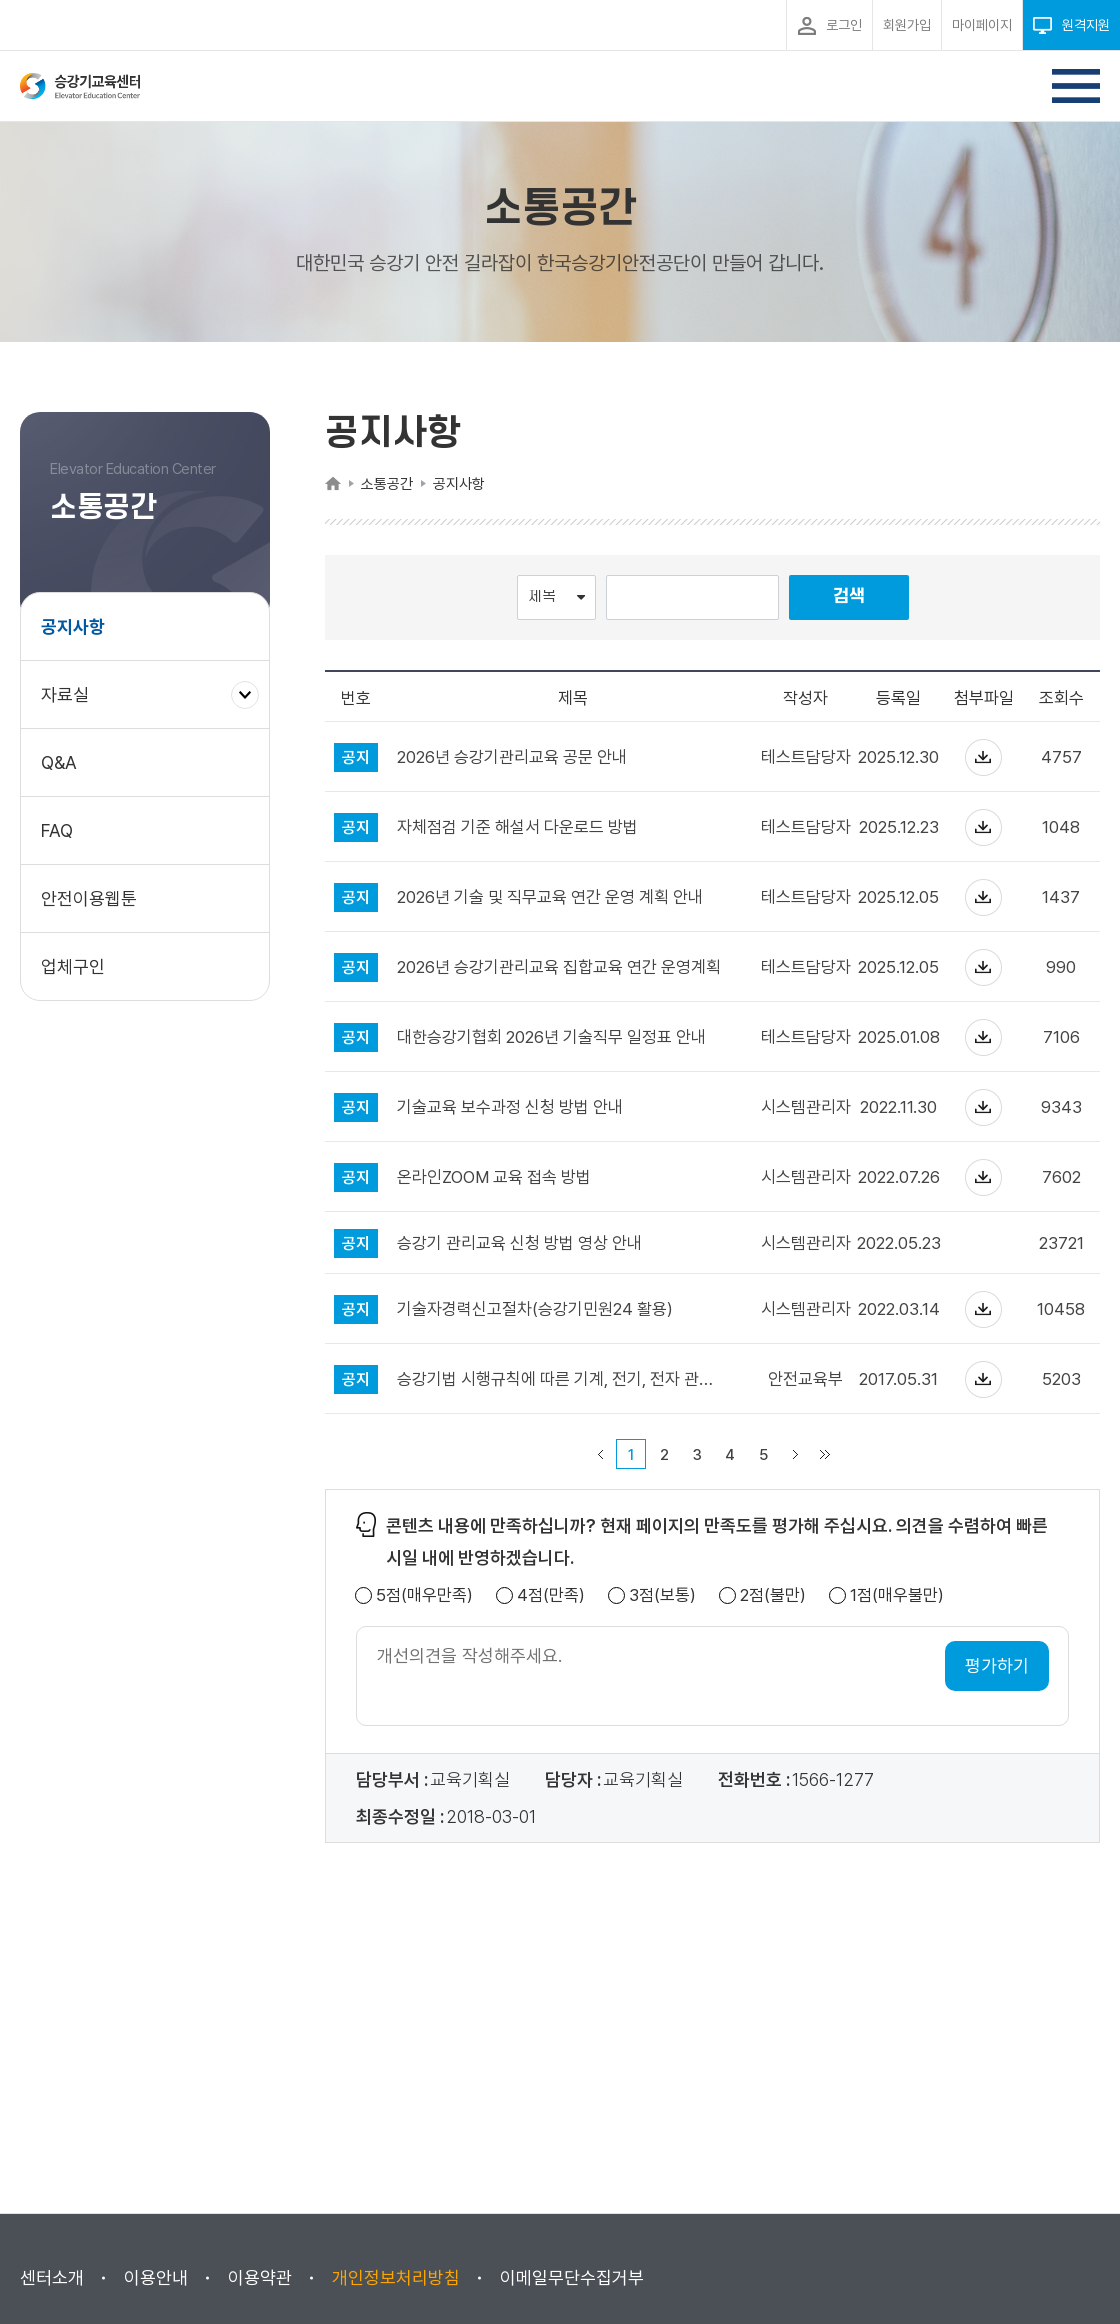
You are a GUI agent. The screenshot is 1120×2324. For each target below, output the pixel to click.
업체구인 (73, 966)
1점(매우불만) (897, 1595)
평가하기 (997, 1665)
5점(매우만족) (424, 1595)
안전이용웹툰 (89, 898)
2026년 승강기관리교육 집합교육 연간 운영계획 (559, 967)
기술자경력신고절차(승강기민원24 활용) (535, 1309)
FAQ (57, 830)
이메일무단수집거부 (572, 2277)
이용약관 (260, 2277)
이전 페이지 (600, 1454)
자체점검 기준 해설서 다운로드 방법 (517, 827)
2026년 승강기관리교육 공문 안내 (512, 757)
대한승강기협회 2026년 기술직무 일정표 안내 (551, 1037)
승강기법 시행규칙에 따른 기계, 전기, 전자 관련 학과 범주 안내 (559, 1379)
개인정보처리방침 (396, 2277)
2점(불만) (773, 1595)
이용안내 (156, 2277)
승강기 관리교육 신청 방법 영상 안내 (519, 1243)
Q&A (59, 762)
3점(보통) (662, 1595)
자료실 (72, 704)
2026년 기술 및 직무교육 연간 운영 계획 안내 (550, 897)
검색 (849, 596)
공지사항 (73, 626)
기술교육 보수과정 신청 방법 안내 (510, 1107)
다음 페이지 (795, 1454)
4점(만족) (551, 1595)
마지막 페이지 (825, 1454)
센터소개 (52, 2277)
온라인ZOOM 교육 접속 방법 (494, 1177)
